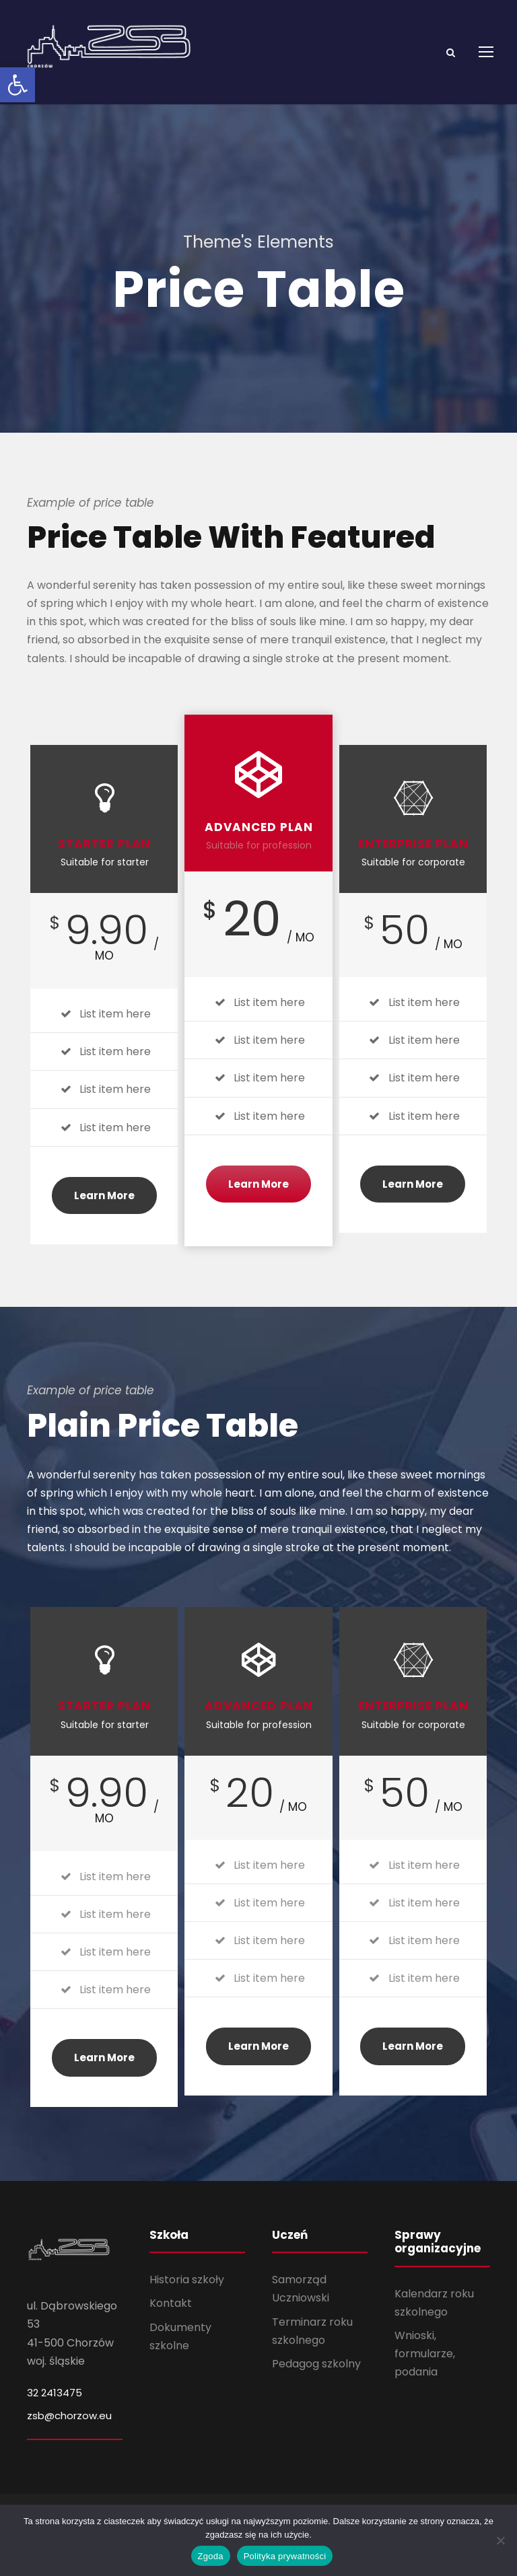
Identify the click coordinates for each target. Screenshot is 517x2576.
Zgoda (210, 2556)
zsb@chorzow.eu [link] (69, 2432)
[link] (17, 84)
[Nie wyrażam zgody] (500, 2540)
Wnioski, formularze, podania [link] (424, 2370)
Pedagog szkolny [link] (316, 2380)
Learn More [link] (104, 1212)
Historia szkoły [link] (186, 2296)
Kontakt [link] (170, 2320)
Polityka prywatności (285, 2556)
